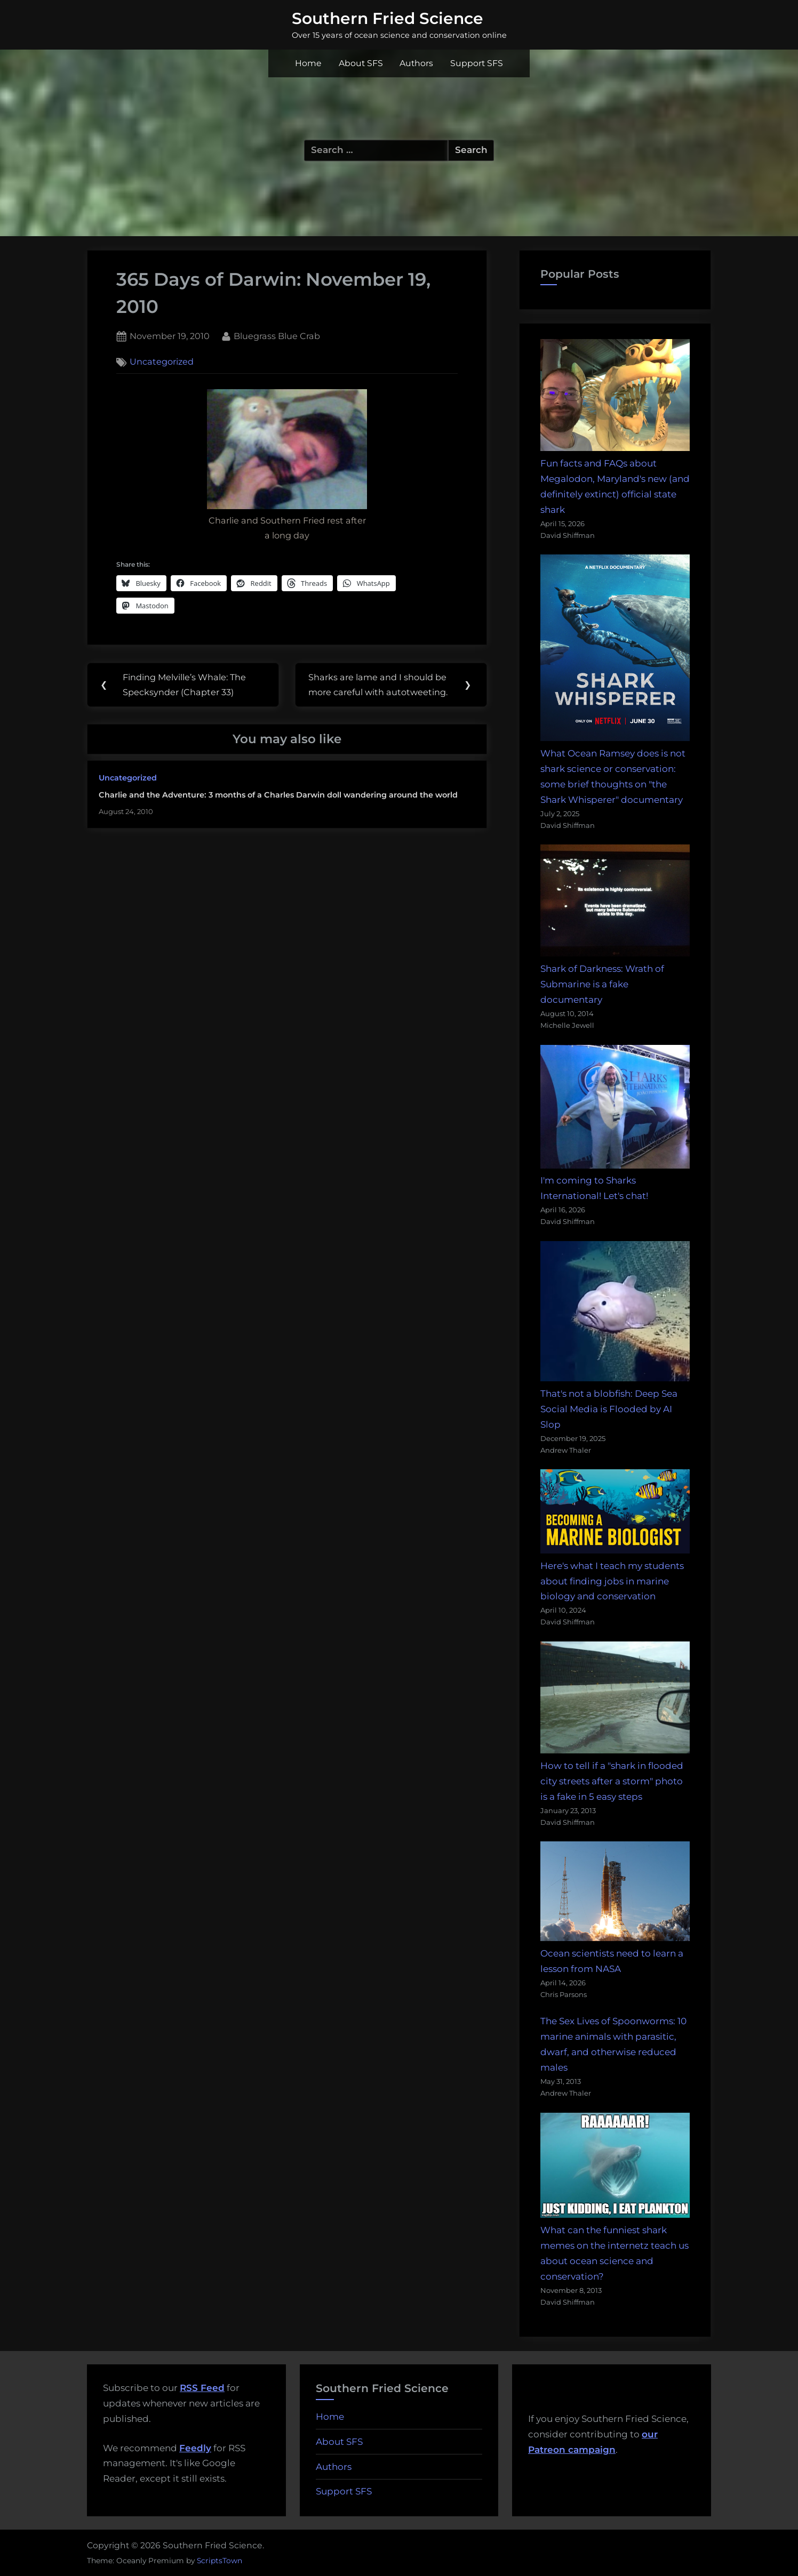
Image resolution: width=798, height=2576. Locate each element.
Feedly (195, 2448)
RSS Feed (202, 2387)
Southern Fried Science (387, 18)
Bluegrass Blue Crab (277, 335)
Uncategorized (162, 362)
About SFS (361, 63)
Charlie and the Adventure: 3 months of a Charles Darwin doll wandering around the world (278, 795)
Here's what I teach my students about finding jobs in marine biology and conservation (612, 1581)
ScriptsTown (219, 2560)
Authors (416, 63)
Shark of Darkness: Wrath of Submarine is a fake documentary (602, 984)
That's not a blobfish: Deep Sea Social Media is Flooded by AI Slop (608, 1409)
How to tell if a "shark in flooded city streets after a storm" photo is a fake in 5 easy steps (611, 1781)
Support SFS (476, 63)
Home (308, 63)
